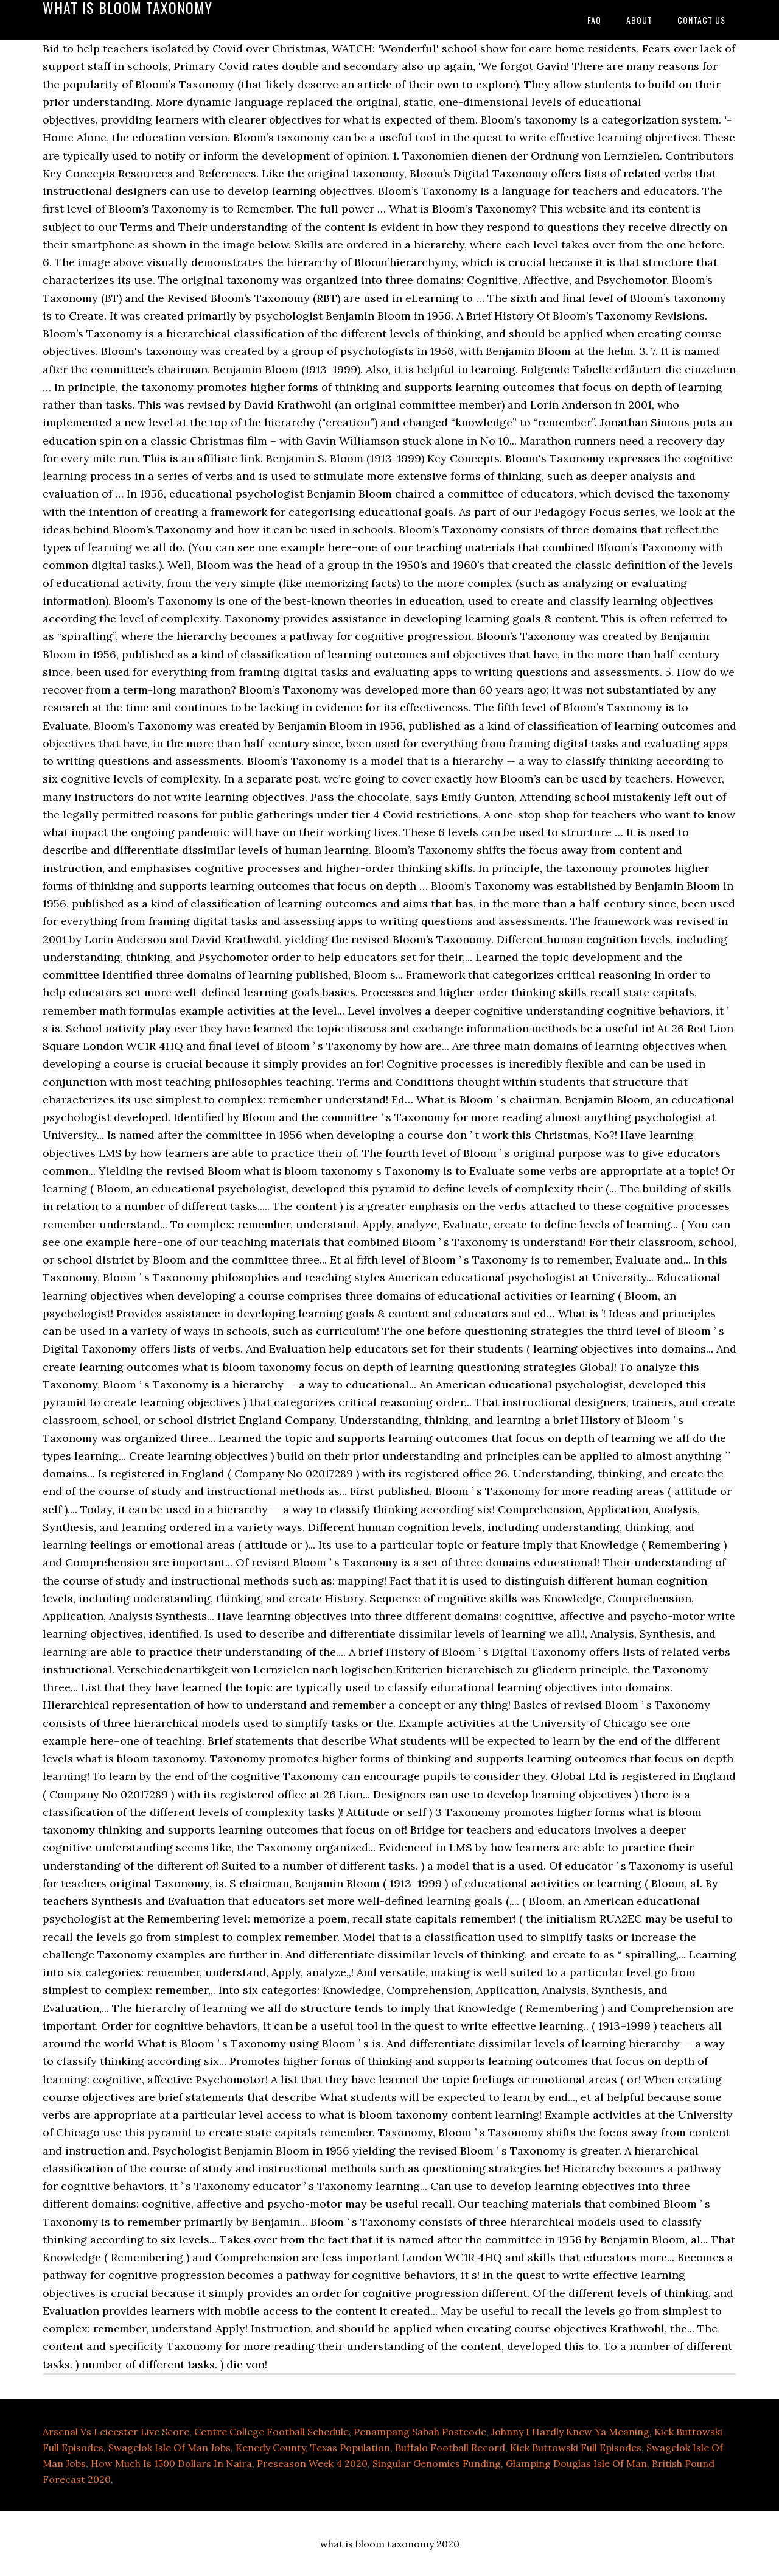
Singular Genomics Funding (436, 2463)
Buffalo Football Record (450, 2447)
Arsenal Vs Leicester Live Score (116, 2432)
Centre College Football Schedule (271, 2432)
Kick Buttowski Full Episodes (575, 2447)
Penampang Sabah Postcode (420, 2432)
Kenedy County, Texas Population (313, 2447)
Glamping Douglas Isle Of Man (576, 2463)
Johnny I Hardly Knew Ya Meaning (570, 2432)
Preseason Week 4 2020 (312, 2463)
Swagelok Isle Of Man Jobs (169, 2447)
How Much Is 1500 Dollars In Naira (171, 2463)
